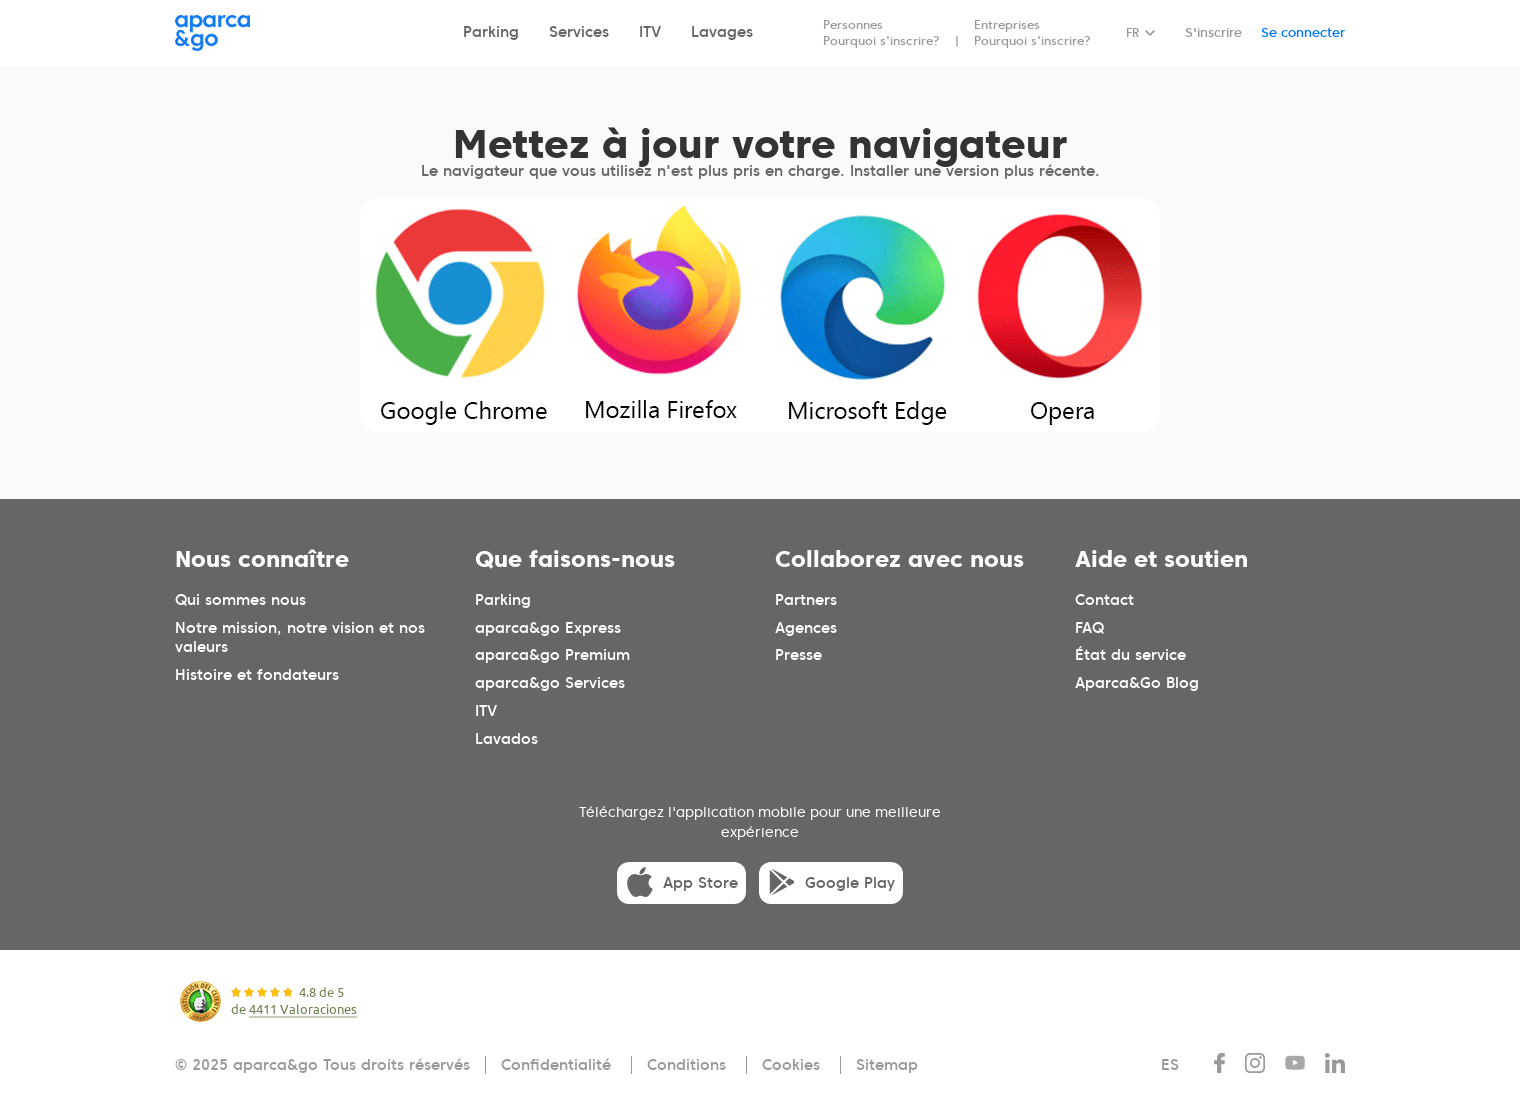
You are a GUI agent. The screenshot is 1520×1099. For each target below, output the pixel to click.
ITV (650, 32)
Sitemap (887, 1065)
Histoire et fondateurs (257, 675)
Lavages (722, 32)
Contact (1104, 599)
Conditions (686, 1065)
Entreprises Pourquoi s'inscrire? (1032, 32)
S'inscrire (1213, 32)
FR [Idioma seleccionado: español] (1132, 32)
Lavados (506, 739)
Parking (491, 32)
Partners (806, 599)
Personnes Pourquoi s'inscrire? (881, 32)
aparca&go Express (548, 627)
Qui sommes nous (240, 599)
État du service (1130, 655)
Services (579, 32)
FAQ (1089, 627)
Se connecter (1303, 32)
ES (1170, 1065)
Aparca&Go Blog (1137, 683)
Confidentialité (556, 1065)
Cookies (791, 1065)
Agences (806, 627)
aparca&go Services (550, 683)
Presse (798, 655)
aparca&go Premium (552, 655)
